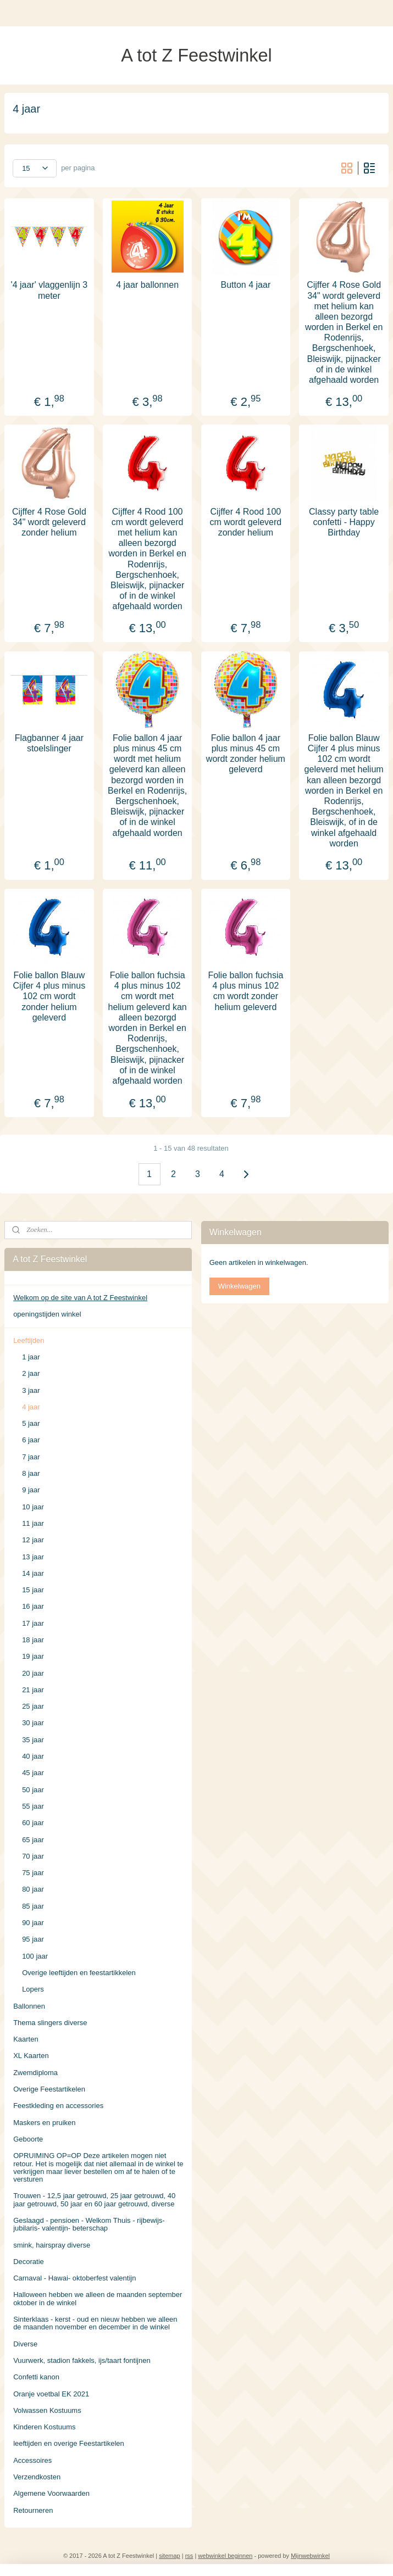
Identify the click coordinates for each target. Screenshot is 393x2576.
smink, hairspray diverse (51, 2245)
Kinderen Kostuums (44, 2427)
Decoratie (28, 2261)
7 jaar (31, 1457)
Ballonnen (29, 2006)
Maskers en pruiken (44, 2122)
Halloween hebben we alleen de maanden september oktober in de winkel (97, 2298)
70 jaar (33, 1856)
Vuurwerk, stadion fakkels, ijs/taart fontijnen (82, 2360)
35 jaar (33, 1740)
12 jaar (33, 1540)
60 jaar (33, 1823)
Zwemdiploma (35, 2072)
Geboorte (28, 2139)
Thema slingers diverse (50, 2023)
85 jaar (33, 1906)
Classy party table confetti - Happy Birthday (344, 521)
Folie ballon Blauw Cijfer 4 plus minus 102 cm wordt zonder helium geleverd (49, 996)
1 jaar (31, 1357)
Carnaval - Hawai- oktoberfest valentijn (74, 2278)
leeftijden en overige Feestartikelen (68, 2443)
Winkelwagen (239, 1286)
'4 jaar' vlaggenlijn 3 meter (49, 290)
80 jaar (33, 1889)
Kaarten (25, 2039)
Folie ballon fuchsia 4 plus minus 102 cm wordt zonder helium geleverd (245, 991)
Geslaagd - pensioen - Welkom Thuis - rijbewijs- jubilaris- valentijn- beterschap (89, 2224)
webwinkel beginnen (225, 2555)
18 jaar (33, 1640)
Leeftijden (28, 1340)
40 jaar (33, 1756)
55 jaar (33, 1806)
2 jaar (31, 1373)
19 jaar (33, 1656)
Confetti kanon (36, 2377)
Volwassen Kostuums (47, 2410)
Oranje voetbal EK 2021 (51, 2394)
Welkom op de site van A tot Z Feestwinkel (80, 1297)
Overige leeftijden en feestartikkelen (79, 1973)
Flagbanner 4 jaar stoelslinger (49, 742)
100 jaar (35, 1956)
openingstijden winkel (47, 1314)
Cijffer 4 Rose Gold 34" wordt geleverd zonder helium (49, 521)
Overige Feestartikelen (49, 2089)
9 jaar (31, 1490)
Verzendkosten (36, 2477)
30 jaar (33, 1723)
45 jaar (33, 1773)
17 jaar (33, 1623)
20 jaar (33, 1673)
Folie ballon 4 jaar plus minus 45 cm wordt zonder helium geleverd (245, 753)
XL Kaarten (31, 2055)
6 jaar (31, 1440)
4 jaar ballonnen (147, 284)
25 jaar (33, 1706)
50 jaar (33, 1790)
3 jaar (31, 1390)
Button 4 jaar (246, 284)
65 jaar (33, 1840)
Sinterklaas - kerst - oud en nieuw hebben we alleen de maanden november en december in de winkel (95, 2323)
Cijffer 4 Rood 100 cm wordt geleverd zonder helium (246, 521)
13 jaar (33, 1557)
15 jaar (33, 1590)
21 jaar (33, 1690)
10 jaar (33, 1507)
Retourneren (33, 2510)
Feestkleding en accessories (58, 2105)
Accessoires (32, 2460)
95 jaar (33, 1939)
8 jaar (31, 1473)
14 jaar (33, 1573)
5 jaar (31, 1423)
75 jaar (33, 1873)
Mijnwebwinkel (310, 2555)
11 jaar (33, 1523)
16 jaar (33, 1606)
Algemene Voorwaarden (51, 2493)
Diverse (25, 2344)
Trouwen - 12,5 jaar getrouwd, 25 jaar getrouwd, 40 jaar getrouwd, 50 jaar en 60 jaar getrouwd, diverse (94, 2199)
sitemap (169, 2555)
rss (189, 2555)
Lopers (33, 1989)
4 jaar (31, 1407)
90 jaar (33, 1923)
